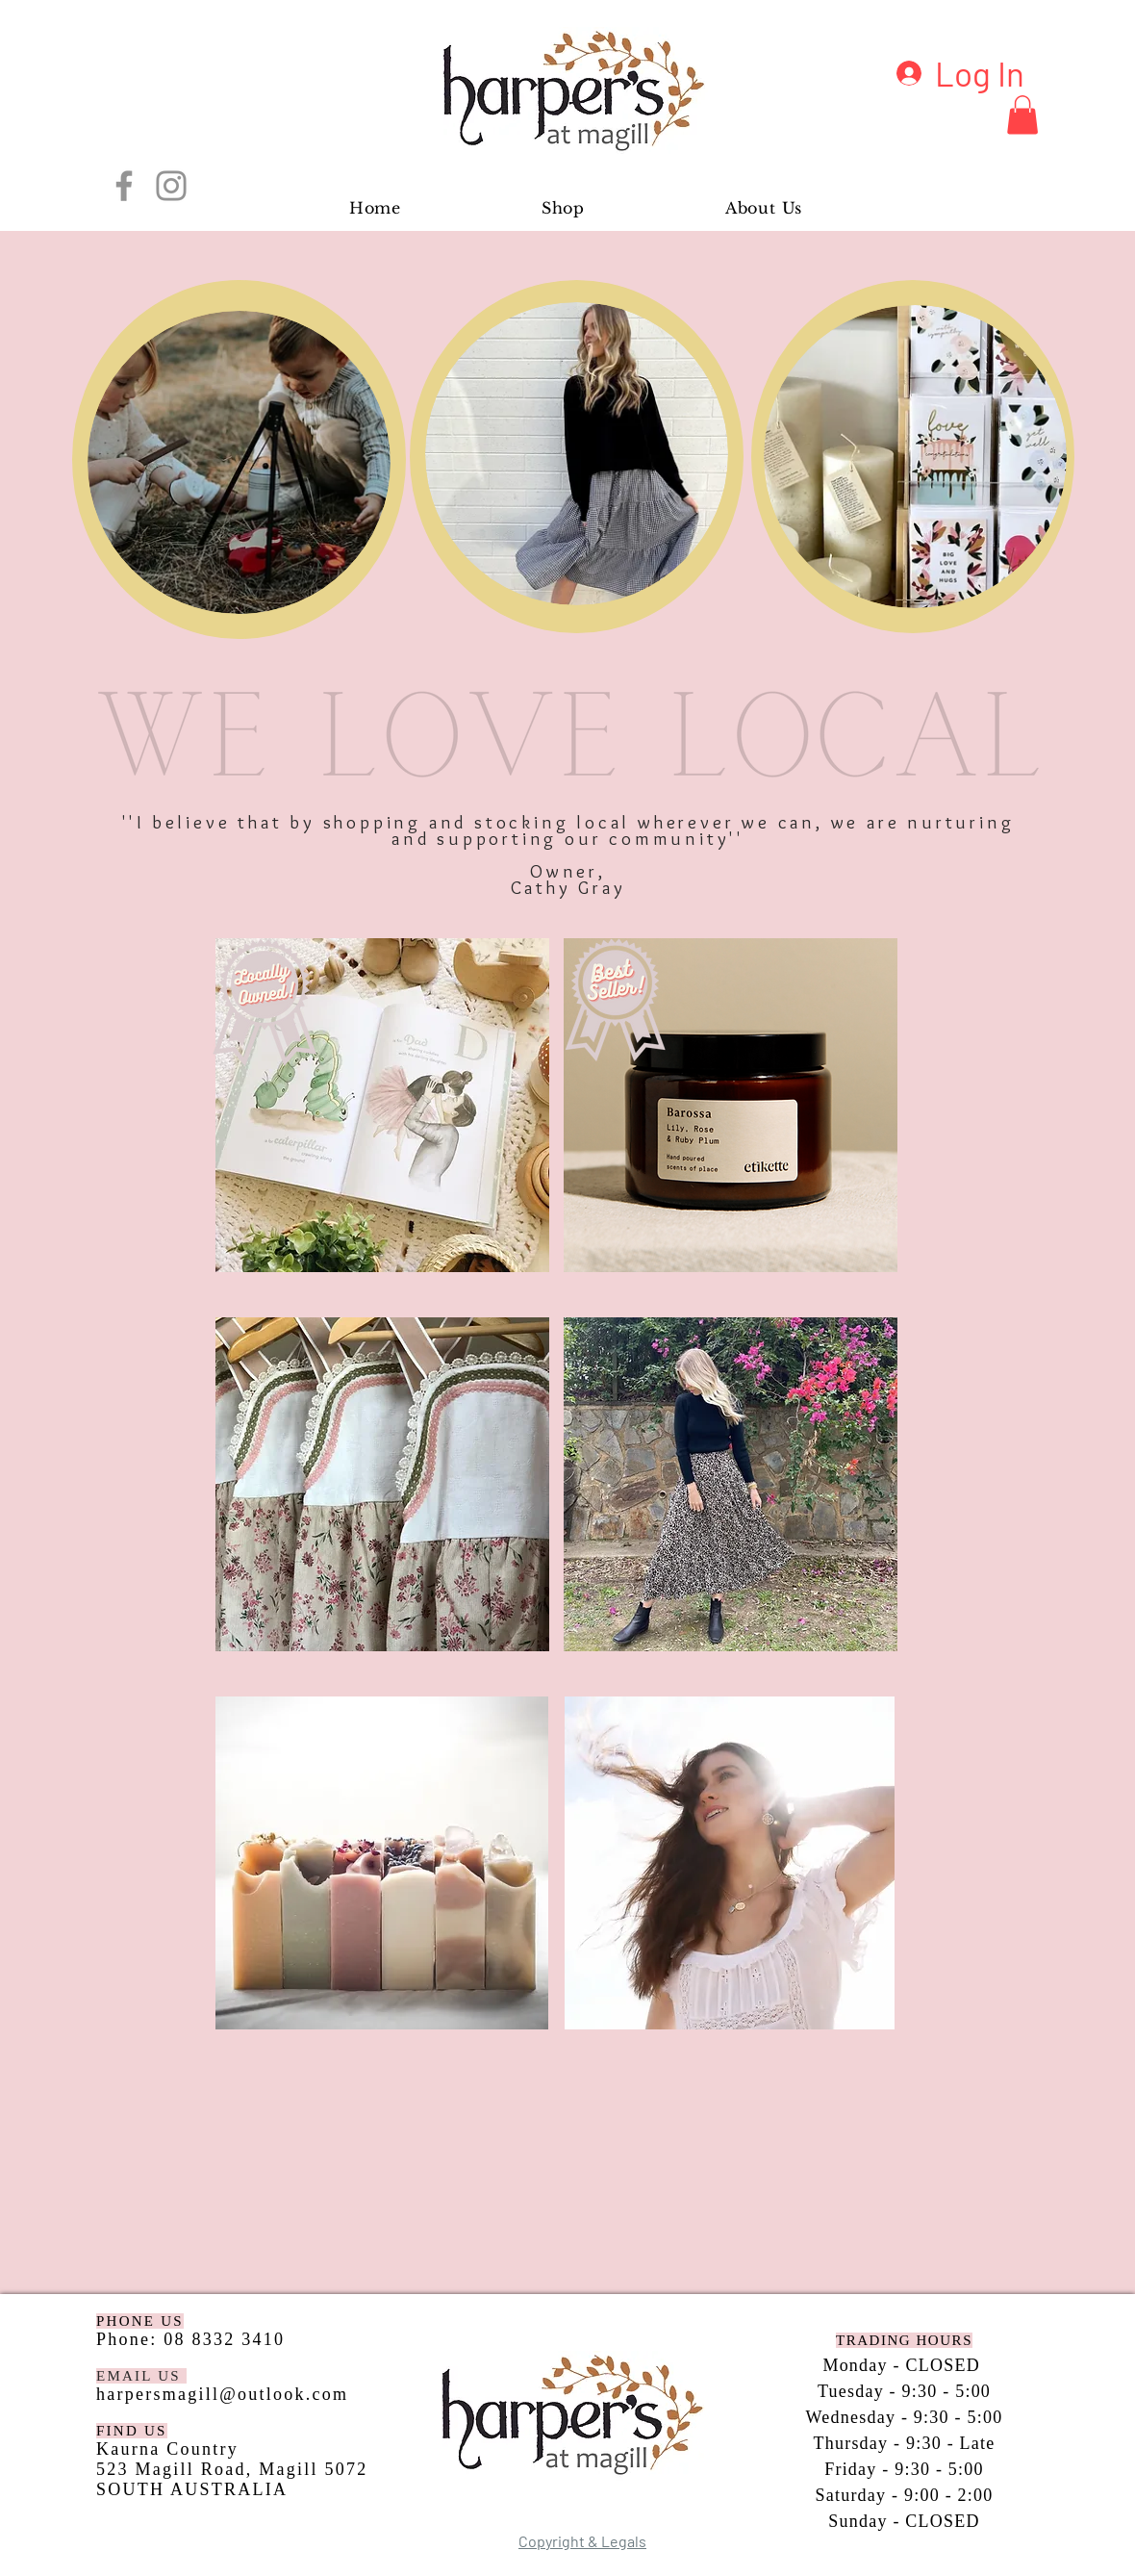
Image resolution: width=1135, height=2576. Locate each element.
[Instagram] (171, 186)
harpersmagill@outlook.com (222, 2394)
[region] (239, 459)
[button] (1022, 115)
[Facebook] (124, 186)
